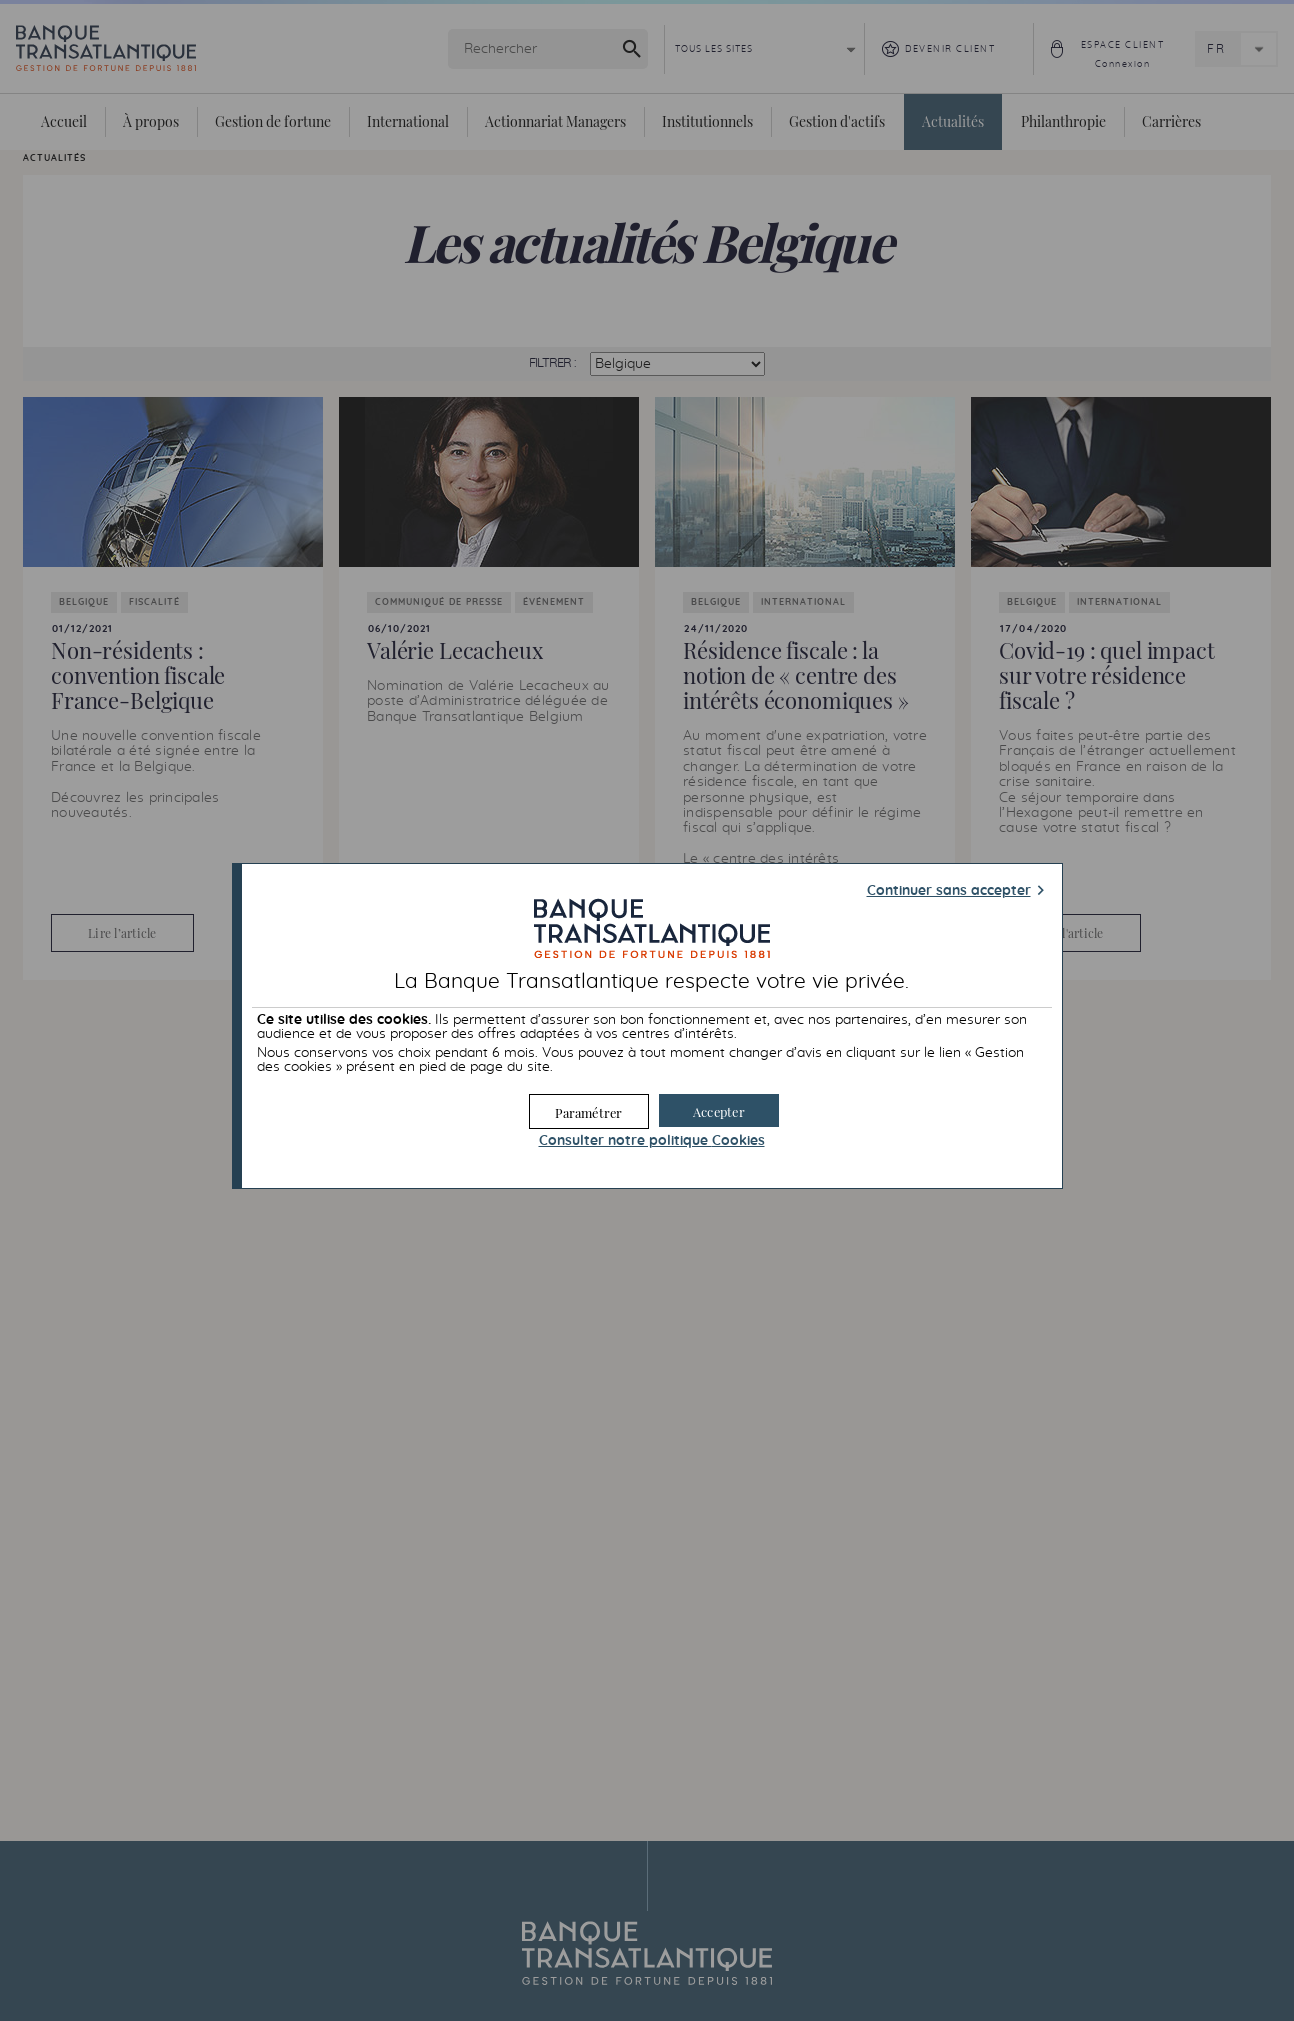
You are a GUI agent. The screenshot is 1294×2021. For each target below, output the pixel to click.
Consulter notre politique (652, 1141)
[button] (719, 1110)
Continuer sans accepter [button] (949, 891)
